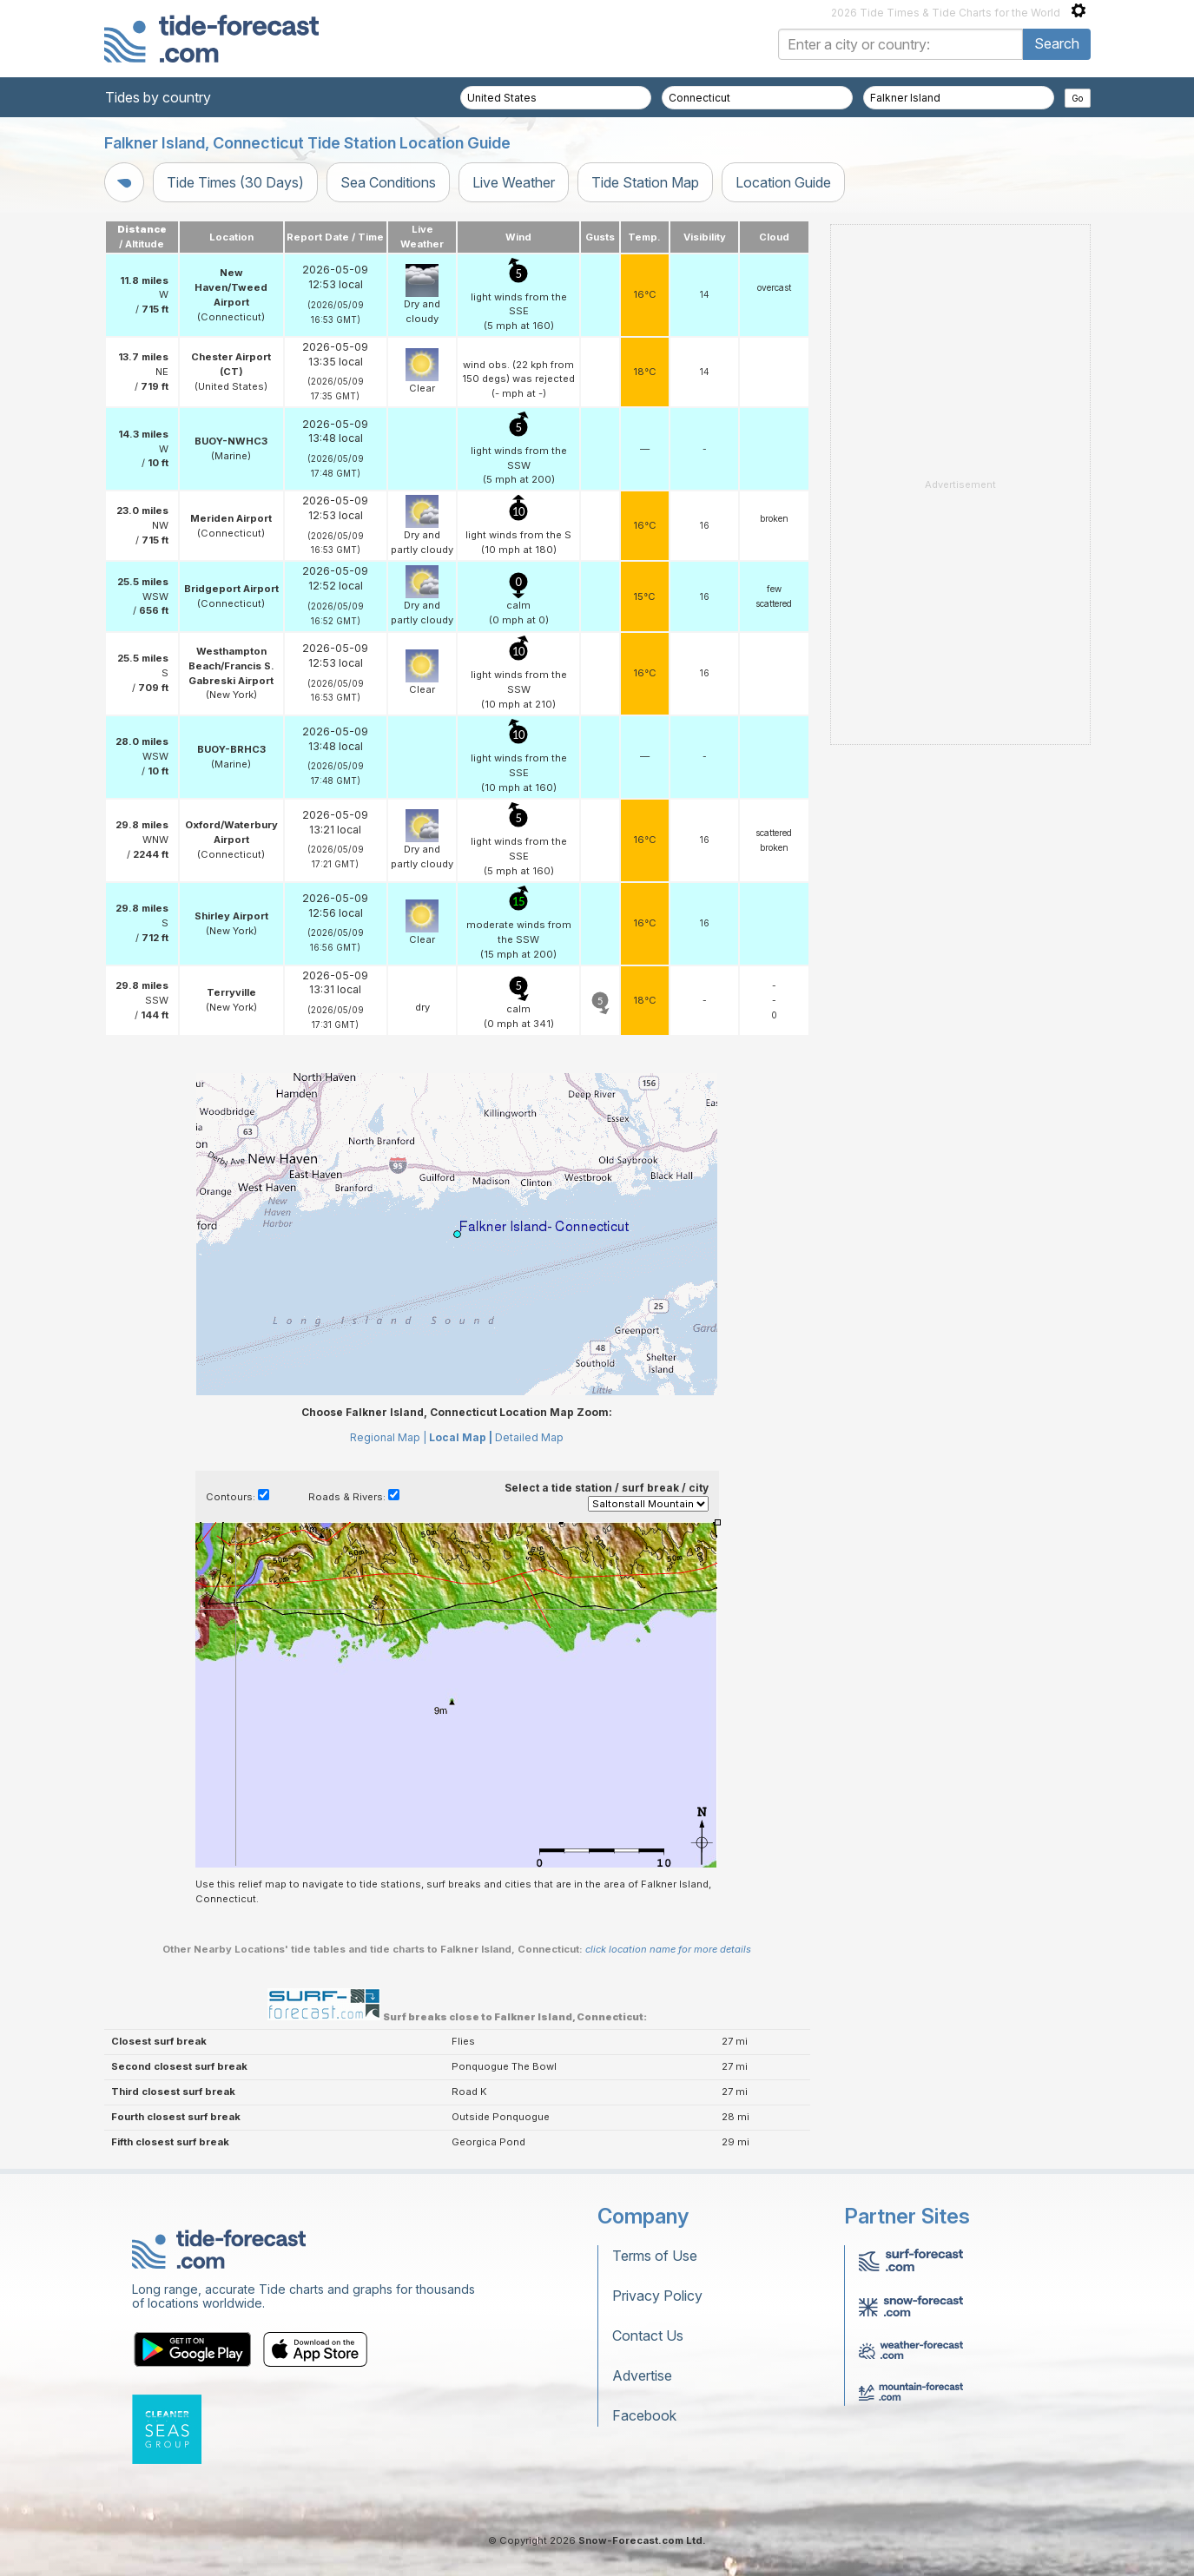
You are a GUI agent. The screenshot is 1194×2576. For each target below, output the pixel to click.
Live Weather (513, 182)
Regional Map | (388, 1437)
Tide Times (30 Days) (235, 182)
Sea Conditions (388, 182)
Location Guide (783, 182)
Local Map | (460, 1437)
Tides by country (158, 97)
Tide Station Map (645, 182)
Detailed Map (529, 1437)
